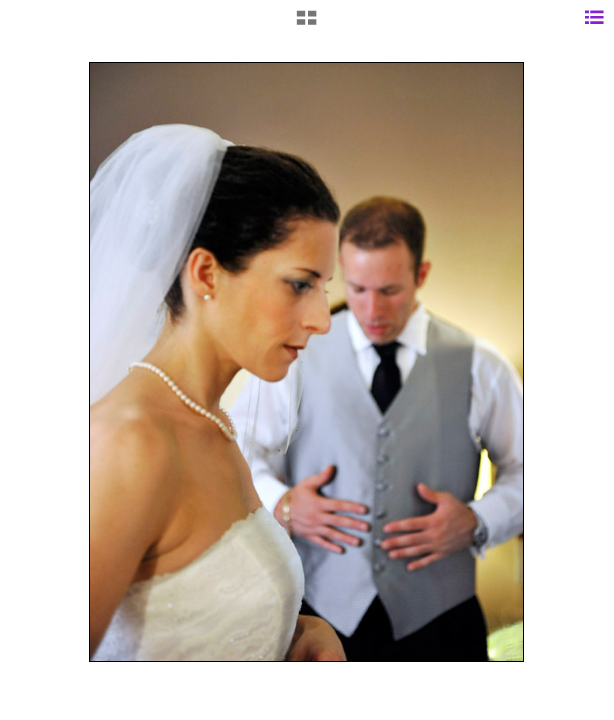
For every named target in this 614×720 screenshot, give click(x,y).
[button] (306, 25)
